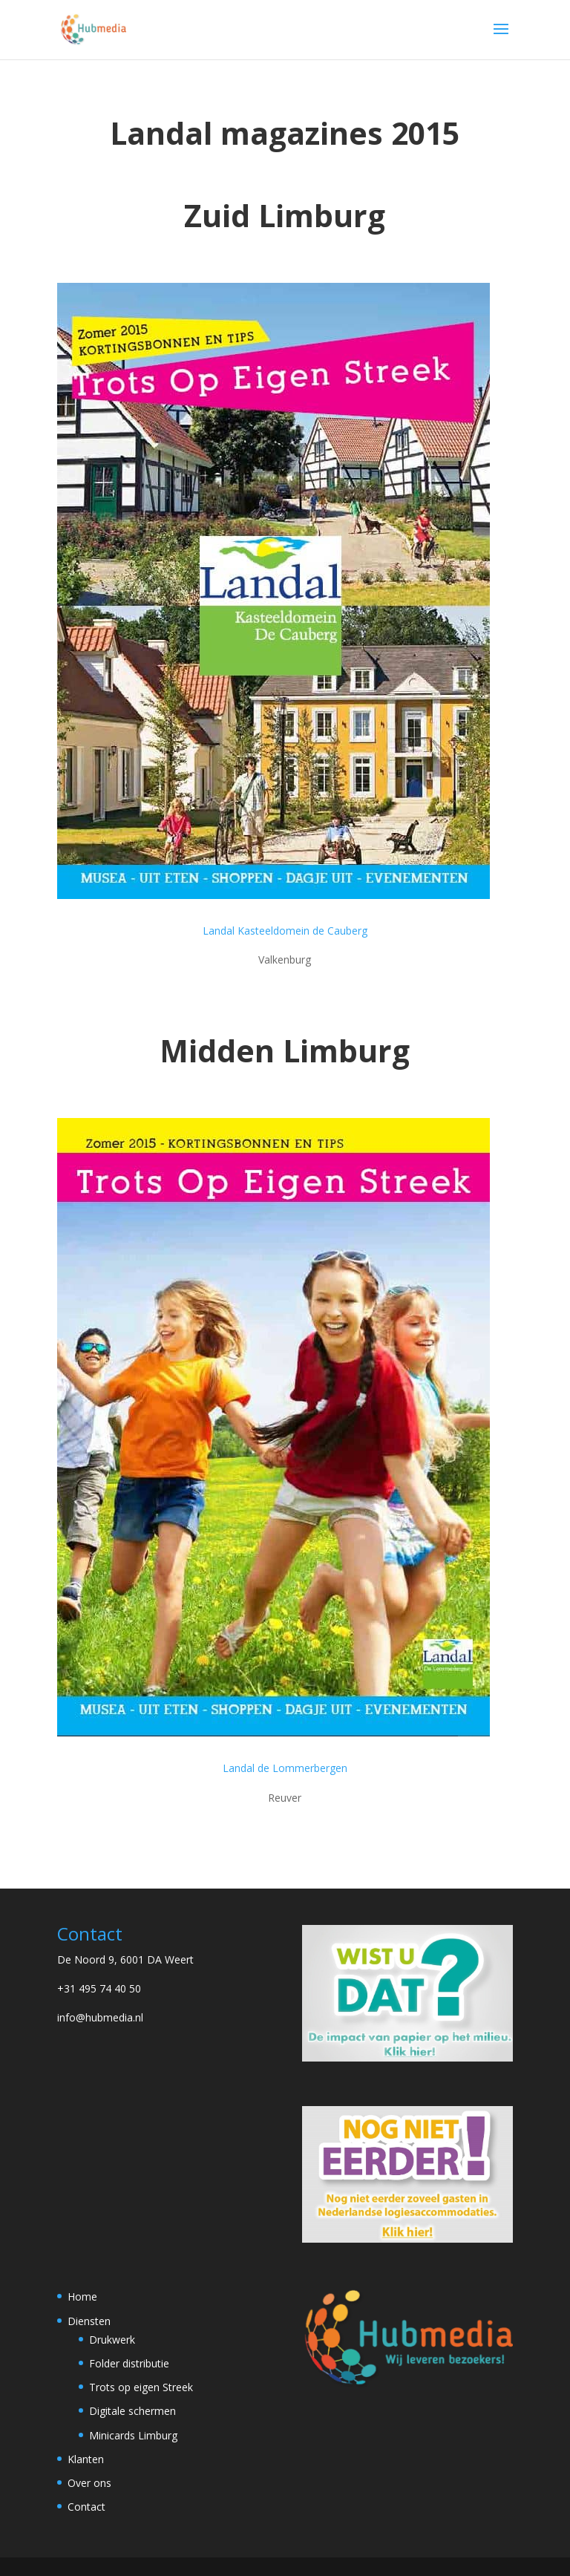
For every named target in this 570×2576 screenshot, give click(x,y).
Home (82, 2296)
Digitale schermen (132, 2411)
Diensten (89, 2321)
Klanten (86, 2459)
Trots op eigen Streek (141, 2387)
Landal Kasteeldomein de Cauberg (285, 930)
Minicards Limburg (133, 2435)
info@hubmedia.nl (100, 2017)
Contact (86, 2507)
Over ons (89, 2483)
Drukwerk (112, 2340)
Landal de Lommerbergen (285, 1768)
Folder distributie (129, 2363)
